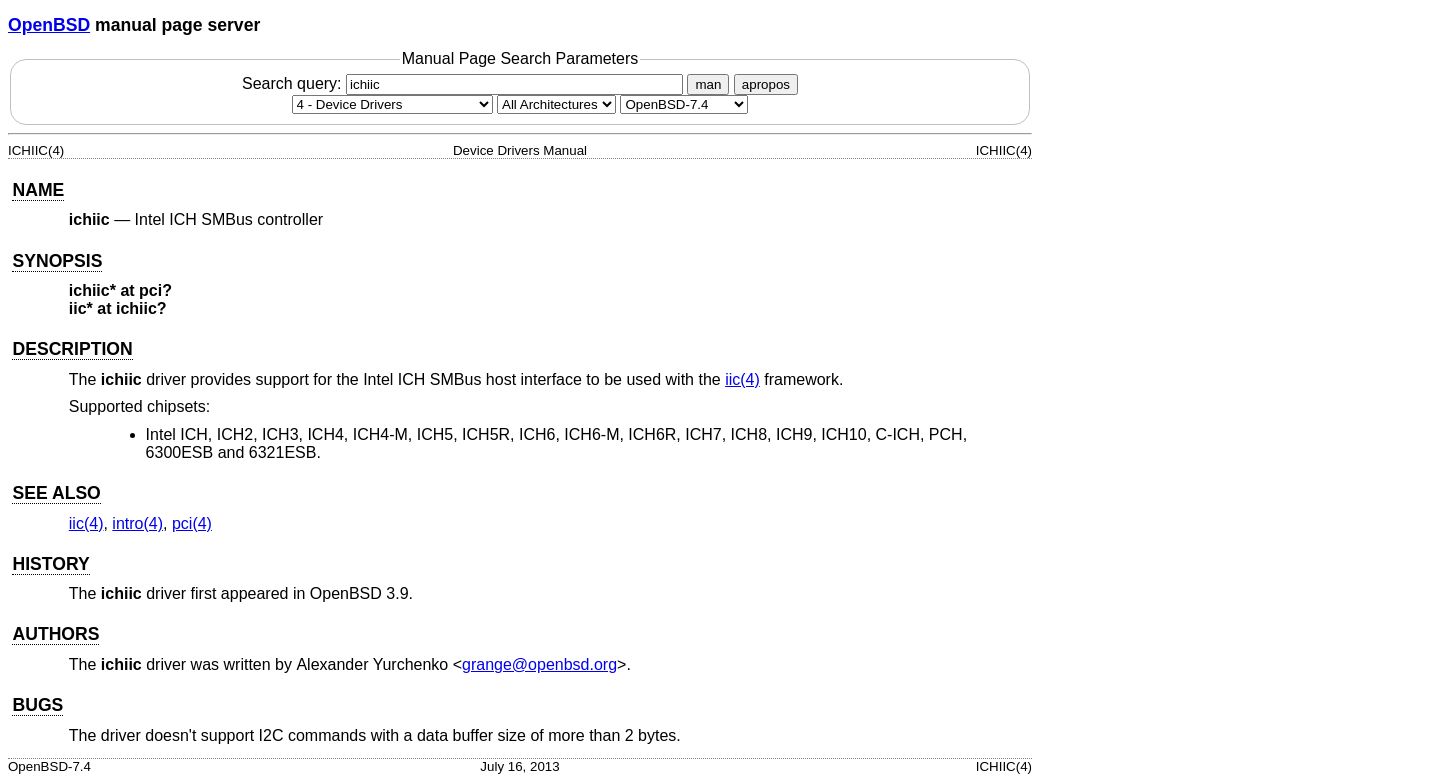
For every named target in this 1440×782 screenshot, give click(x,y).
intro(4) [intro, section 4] (137, 523)
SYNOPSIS (57, 261)
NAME (38, 190)
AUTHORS (55, 634)
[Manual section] (392, 104)
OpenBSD (49, 25)
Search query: (465, 83)
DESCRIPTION (72, 349)
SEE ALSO (56, 493)
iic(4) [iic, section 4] (742, 379)
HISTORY (50, 564)
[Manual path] (684, 104)
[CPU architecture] (556, 104)
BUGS (37, 705)
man (708, 84)
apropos (766, 84)
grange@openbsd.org (539, 664)
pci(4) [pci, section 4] (192, 523)
